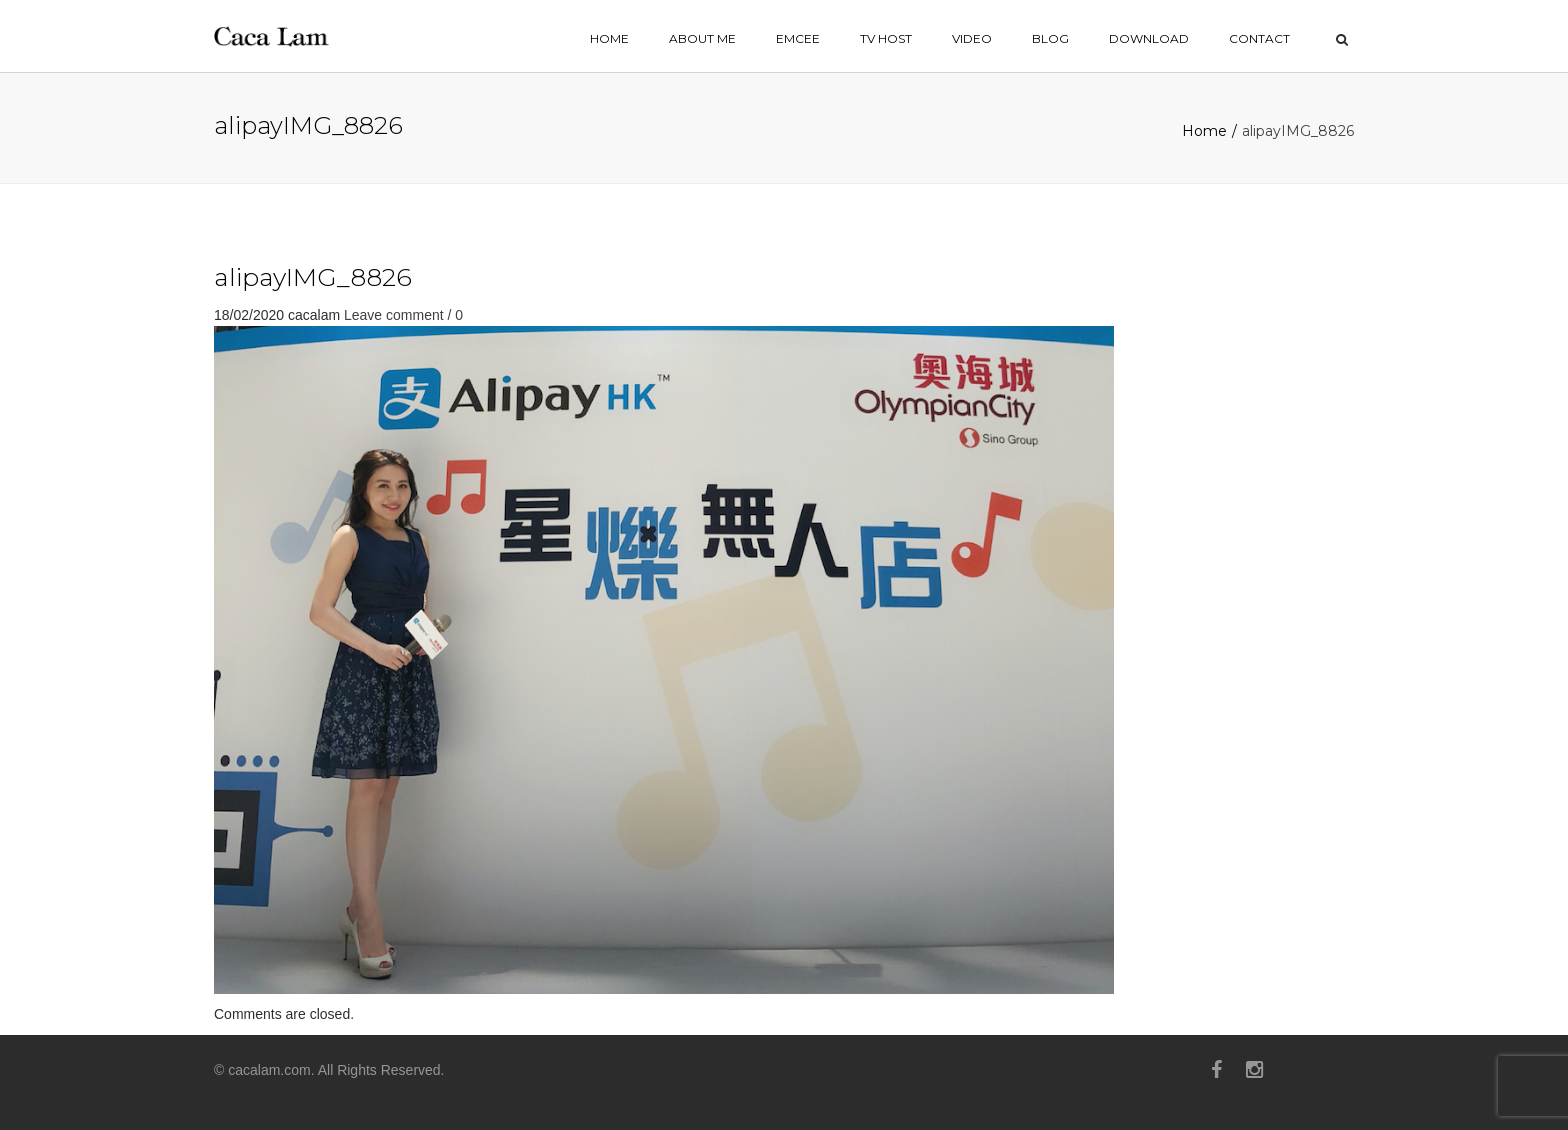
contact (1259, 38)
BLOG (1050, 38)
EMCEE (798, 38)
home (609, 38)
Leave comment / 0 (403, 315)
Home (1204, 131)
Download (1149, 38)
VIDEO (972, 38)
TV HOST (886, 38)
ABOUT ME (702, 38)
